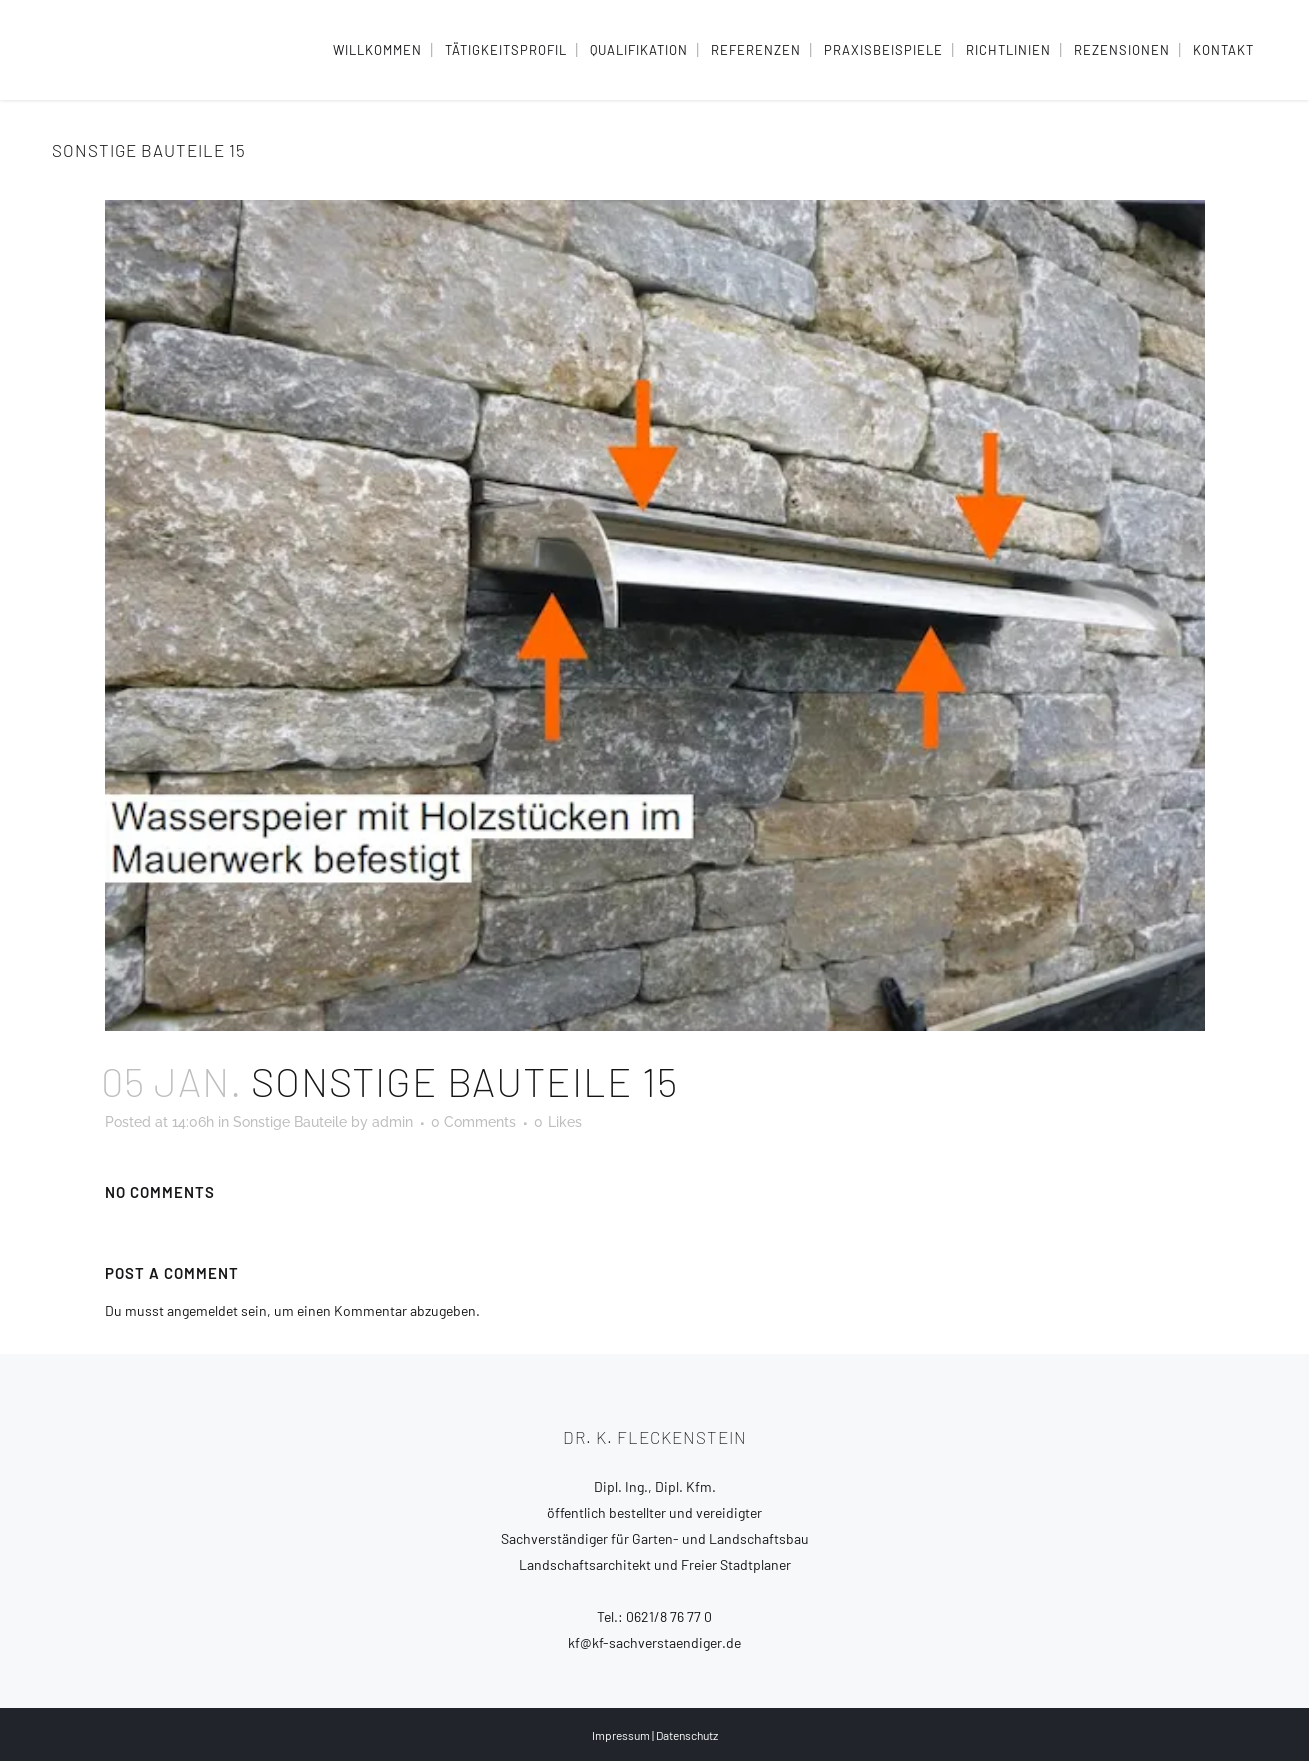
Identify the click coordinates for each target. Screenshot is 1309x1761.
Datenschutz (687, 1735)
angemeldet (202, 1310)
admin (392, 1122)
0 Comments (473, 1122)
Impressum (621, 1735)
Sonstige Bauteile (290, 1122)
